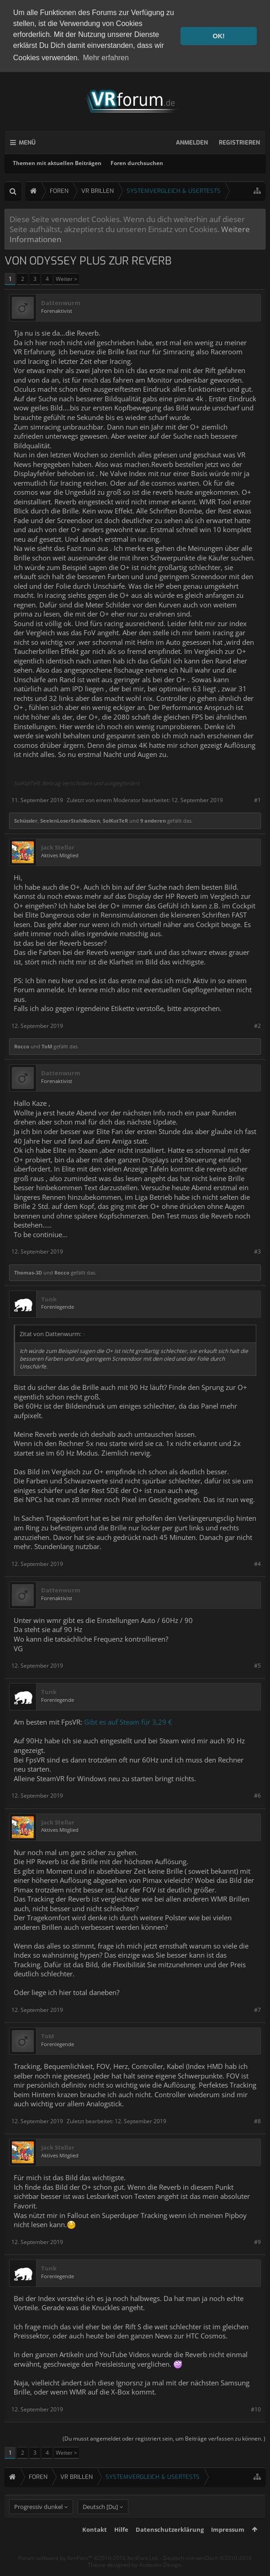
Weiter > (66, 278)
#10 (256, 2408)
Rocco (21, 1045)
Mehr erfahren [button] (106, 58)
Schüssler (25, 820)
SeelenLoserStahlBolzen (70, 820)
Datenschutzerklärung (170, 2545)
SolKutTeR (115, 820)
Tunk (49, 1299)
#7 (257, 2009)
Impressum (227, 2545)
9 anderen (153, 820)
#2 (257, 1025)
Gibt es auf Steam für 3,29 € (128, 1721)
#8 (257, 2120)
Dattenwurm (60, 302)
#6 (257, 1795)
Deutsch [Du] (100, 2522)
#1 (257, 799)
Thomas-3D (28, 1272)
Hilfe (121, 2545)
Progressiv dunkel (38, 2522)
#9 (257, 2241)
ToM (47, 1045)
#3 (257, 1251)
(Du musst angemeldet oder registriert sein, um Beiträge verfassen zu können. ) (164, 2438)
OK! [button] (218, 36)
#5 (257, 1665)
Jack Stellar (57, 847)
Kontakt (94, 2545)
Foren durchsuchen (137, 162)
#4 (257, 1563)
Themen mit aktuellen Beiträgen (57, 162)
